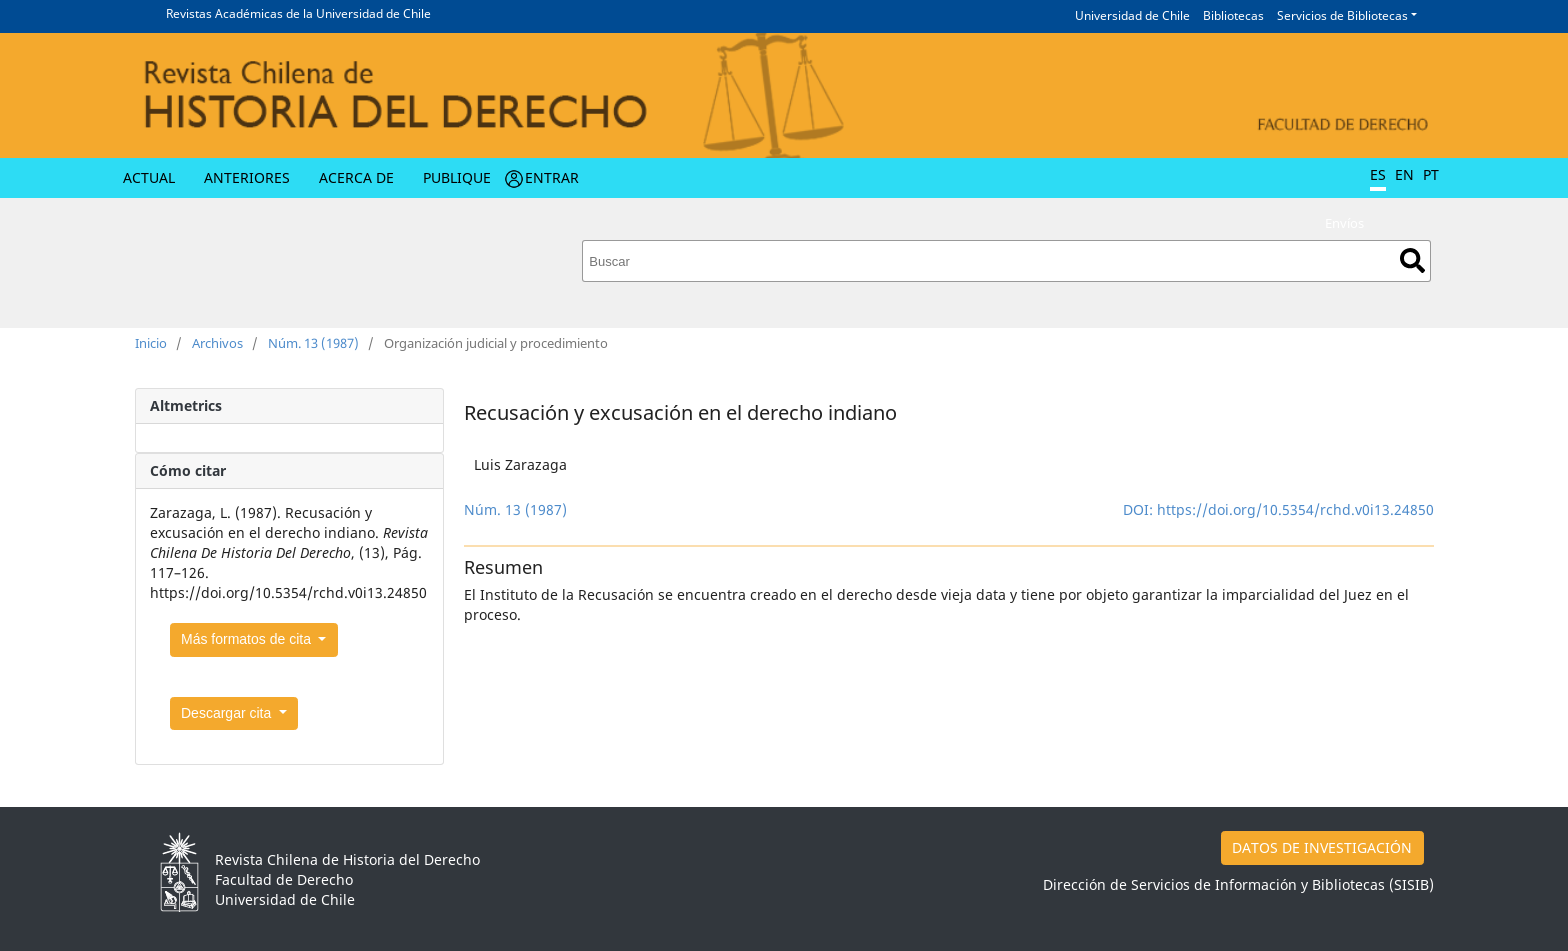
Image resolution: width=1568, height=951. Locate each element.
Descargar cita (228, 713)
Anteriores (247, 177)
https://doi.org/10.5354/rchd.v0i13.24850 (1295, 509)
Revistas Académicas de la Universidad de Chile (298, 13)
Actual (149, 177)
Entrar (552, 177)
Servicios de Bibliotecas (1342, 15)
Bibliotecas (1233, 15)
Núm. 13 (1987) (313, 343)
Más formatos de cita (248, 639)
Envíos (1344, 223)
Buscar (1412, 260)
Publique (457, 177)
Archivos (217, 343)
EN (1404, 174)
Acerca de (356, 177)
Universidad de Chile (1132, 15)
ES (1378, 174)
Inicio (151, 343)
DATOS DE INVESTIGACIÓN (1322, 847)
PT (1431, 174)
